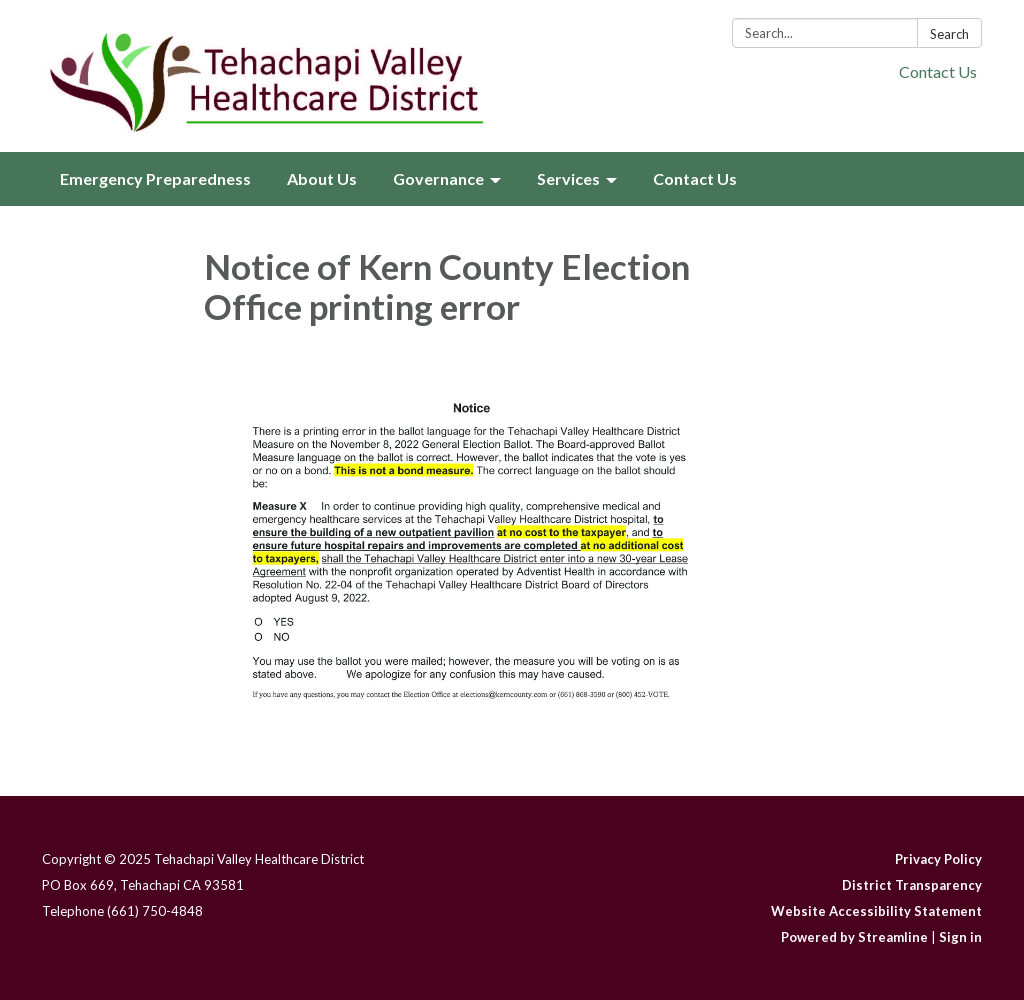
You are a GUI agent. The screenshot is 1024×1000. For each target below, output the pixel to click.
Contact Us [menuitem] (695, 178)
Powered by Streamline (854, 937)
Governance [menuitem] (438, 178)
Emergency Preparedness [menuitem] (155, 178)
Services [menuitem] (568, 178)
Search (949, 34)
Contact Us (938, 71)
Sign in (960, 937)
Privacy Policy (938, 859)
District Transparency (912, 885)
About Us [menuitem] (322, 178)
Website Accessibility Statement (876, 911)
